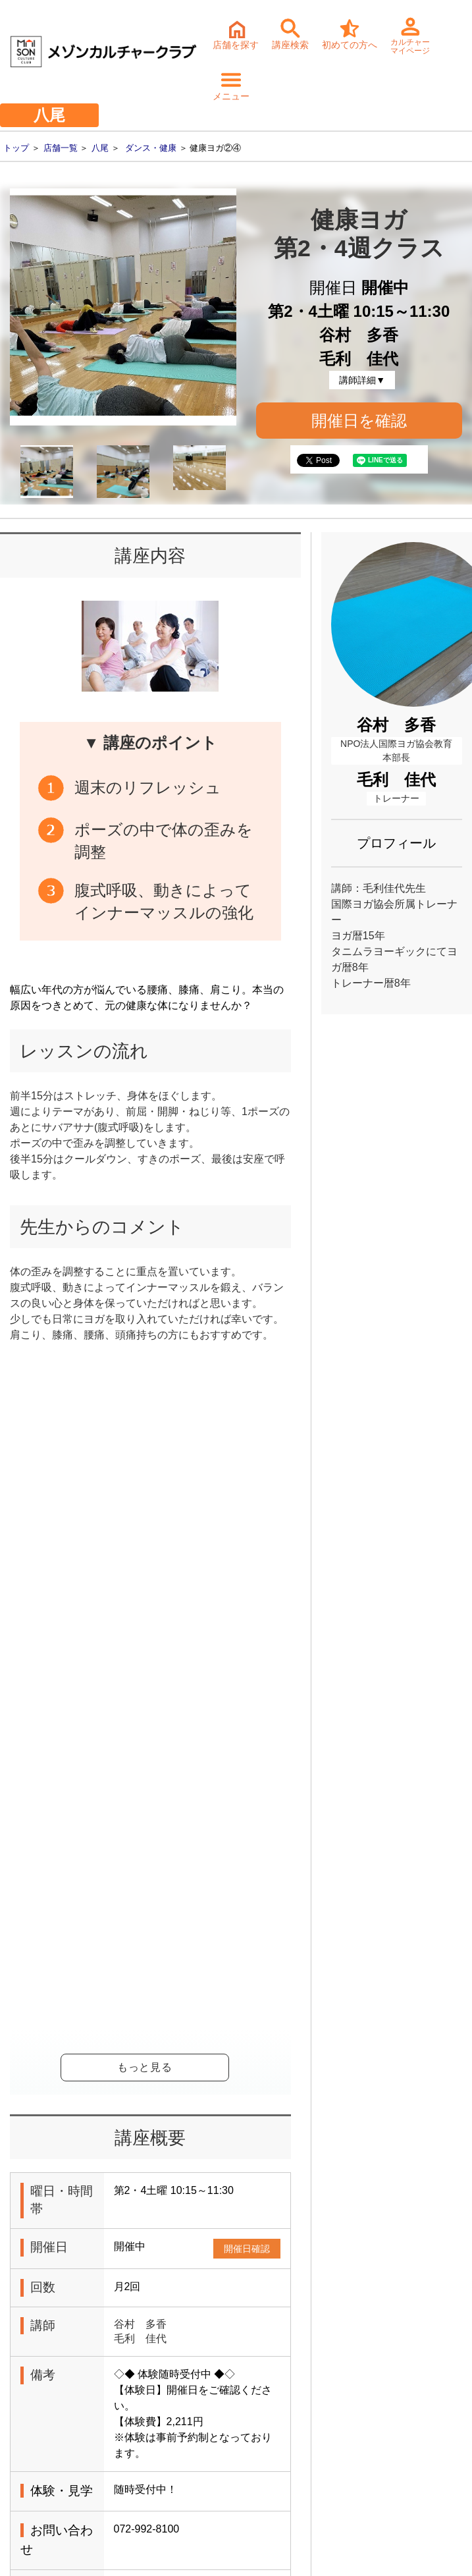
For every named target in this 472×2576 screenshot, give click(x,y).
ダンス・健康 (150, 148)
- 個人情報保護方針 (53, 2524)
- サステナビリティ (53, 2503)
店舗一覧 (60, 148)
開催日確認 (247, 1503)
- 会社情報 (34, 2483)
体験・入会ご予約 (211, 2237)
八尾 (100, 148)
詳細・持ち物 (81, 2346)
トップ (16, 148)
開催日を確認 (359, 420)
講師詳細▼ (362, 380)
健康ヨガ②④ (145, 1842)
